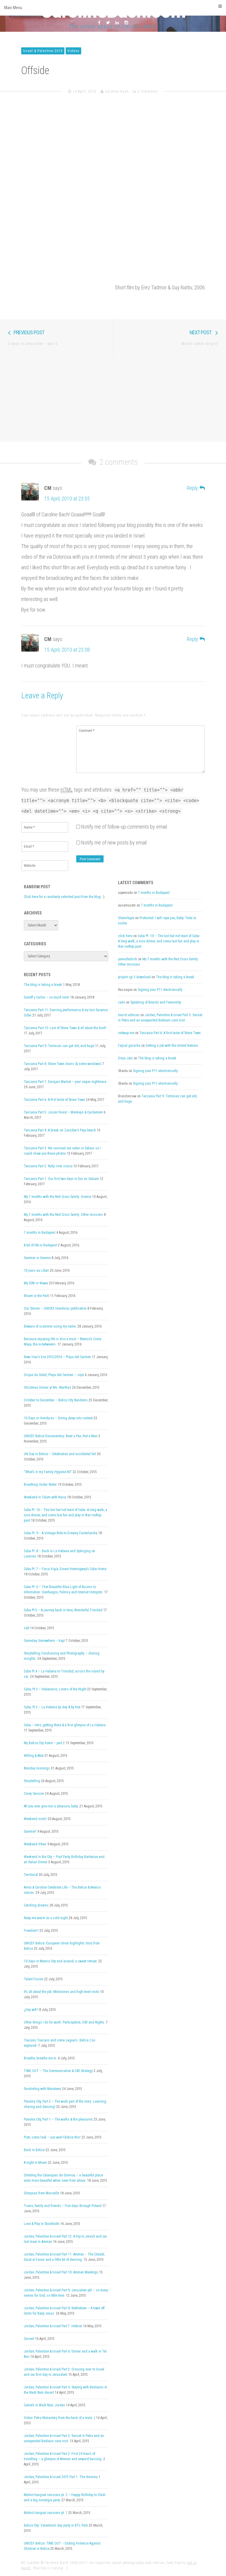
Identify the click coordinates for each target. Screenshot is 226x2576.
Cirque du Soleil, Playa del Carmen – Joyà (54, 1375)
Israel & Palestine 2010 (43, 51)
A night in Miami (35, 2163)
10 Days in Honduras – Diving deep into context (58, 1418)
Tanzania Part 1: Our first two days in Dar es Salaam (61, 1179)
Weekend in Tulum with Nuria (45, 1497)
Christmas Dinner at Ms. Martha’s (47, 1387)
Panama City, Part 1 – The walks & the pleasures (58, 2119)
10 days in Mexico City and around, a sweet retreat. (60, 1961)
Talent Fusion (33, 1979)
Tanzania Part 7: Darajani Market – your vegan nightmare (65, 1082)
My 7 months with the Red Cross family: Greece (57, 1197)
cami (121, 1002)
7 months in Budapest (39, 1233)
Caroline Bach (117, 91)
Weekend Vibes (35, 1844)
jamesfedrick (127, 959)
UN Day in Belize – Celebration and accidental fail (60, 1454)
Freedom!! (31, 1931)
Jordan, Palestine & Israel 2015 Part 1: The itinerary (61, 2477)
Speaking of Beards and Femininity (155, 1002)
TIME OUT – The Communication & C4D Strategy (58, 2071)
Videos (73, 51)
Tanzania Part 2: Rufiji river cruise (48, 1166)
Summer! (30, 1831)
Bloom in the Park (36, 1296)
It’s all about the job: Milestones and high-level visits (61, 1992)
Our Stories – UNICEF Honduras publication (55, 1308)
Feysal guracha (129, 1046)
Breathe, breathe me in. (40, 2058)
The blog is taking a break (43, 985)
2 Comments (147, 91)
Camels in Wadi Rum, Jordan (44, 2405)
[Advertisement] (113, 397)
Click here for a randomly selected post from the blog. (63, 897)
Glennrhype (126, 918)
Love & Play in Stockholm (41, 2224)
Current (29, 2339)
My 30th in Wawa (36, 1283)
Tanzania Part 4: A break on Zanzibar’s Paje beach (60, 1130)
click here (125, 936)
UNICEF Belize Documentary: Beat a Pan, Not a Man (60, 1436)
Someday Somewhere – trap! (44, 1641)
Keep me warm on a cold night (46, 1918)
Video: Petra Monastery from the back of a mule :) (59, 2418)
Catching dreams (36, 1905)
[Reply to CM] (196, 488)
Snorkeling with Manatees (42, 2089)
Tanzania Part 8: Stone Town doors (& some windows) (63, 1064)
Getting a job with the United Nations (172, 1046)
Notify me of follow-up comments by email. (124, 827)
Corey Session (34, 1794)
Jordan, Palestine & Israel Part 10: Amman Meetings (61, 2272)
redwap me (126, 1033)
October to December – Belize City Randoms (56, 1400)
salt (26, 1628)
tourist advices (128, 1015)
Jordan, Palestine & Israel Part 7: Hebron (53, 2326)
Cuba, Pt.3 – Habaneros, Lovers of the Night (55, 1689)
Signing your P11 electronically (160, 990)
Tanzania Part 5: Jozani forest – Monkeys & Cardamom (63, 1112)
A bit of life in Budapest (40, 1245)
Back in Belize (34, 2150)
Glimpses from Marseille (41, 2193)
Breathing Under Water (40, 1485)
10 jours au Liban (36, 1270)
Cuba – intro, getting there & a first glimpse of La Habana (65, 1725)
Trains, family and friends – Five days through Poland (63, 2206)
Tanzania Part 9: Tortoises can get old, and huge (59, 1046)
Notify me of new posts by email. (114, 842)
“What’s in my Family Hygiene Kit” (48, 1472)
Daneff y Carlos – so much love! (46, 997)
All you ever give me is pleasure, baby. (51, 1806)
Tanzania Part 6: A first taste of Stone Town (54, 1100)
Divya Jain (125, 1058)
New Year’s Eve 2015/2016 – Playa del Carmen (57, 1357)
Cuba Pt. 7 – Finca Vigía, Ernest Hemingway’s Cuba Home (65, 1569)
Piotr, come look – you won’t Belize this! (52, 2137)
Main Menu (113, 7)
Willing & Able (34, 1756)
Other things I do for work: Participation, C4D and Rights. (64, 2022)
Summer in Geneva (37, 1258)
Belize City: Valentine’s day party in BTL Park (56, 2525)
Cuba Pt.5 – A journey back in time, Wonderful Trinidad (63, 1610)
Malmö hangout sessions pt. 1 (45, 2513)
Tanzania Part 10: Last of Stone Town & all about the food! (65, 1028)
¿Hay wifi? (31, 2010)
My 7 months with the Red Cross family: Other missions (63, 1215)
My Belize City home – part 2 (44, 1743)
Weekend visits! (35, 1819)
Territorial (31, 1875)
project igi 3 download (134, 977)
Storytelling (32, 1781)
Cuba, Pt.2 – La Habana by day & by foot (52, 1707)
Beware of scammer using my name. (50, 1326)
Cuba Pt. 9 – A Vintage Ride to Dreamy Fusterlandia (60, 1533)
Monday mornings (37, 1768)
